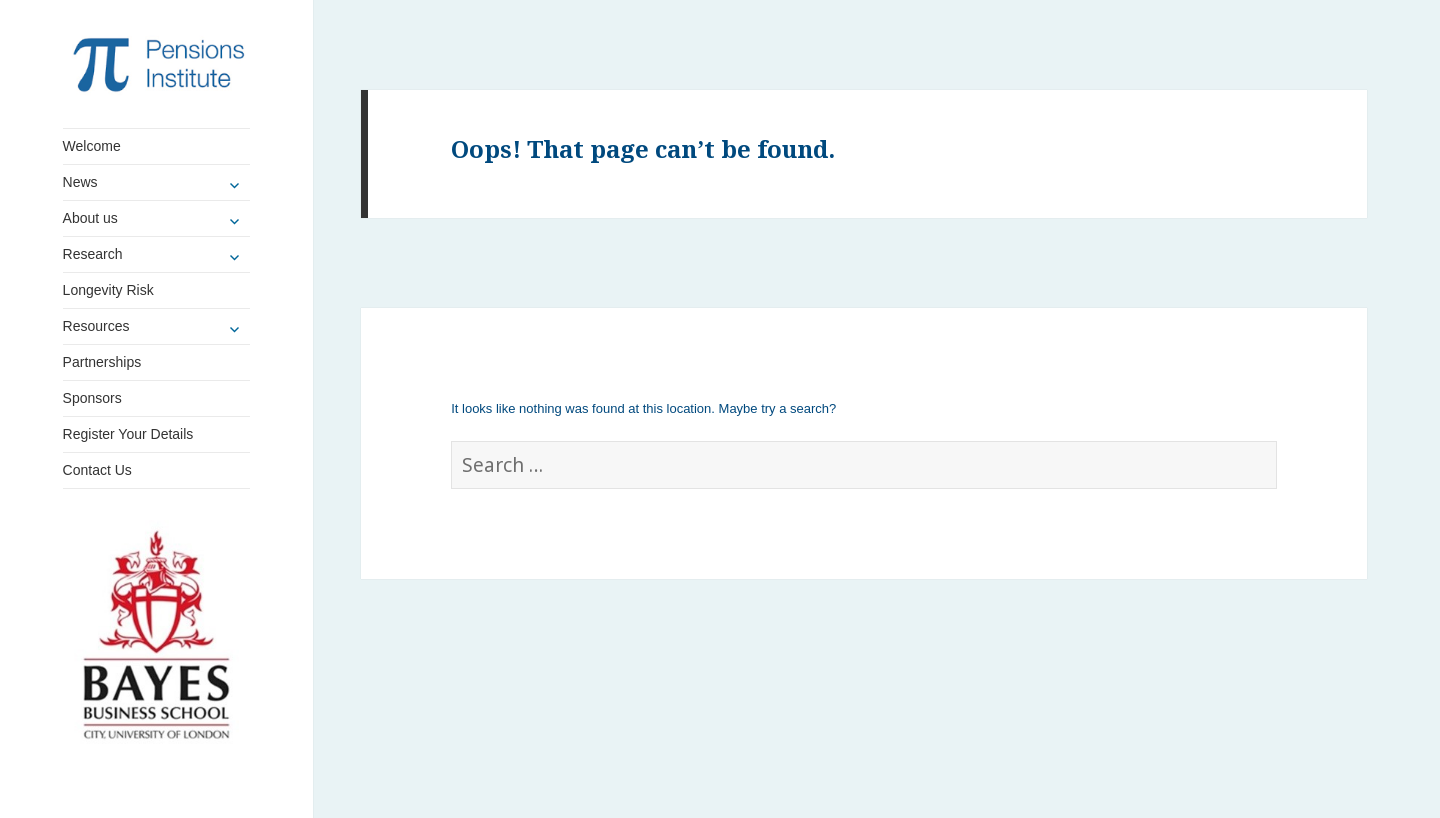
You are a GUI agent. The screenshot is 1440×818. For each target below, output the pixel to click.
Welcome (92, 146)
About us (90, 218)
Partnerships (102, 362)
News (80, 182)
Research (93, 254)
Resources (96, 326)
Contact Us (97, 470)
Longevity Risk (108, 290)
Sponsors (92, 398)
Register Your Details (128, 434)
